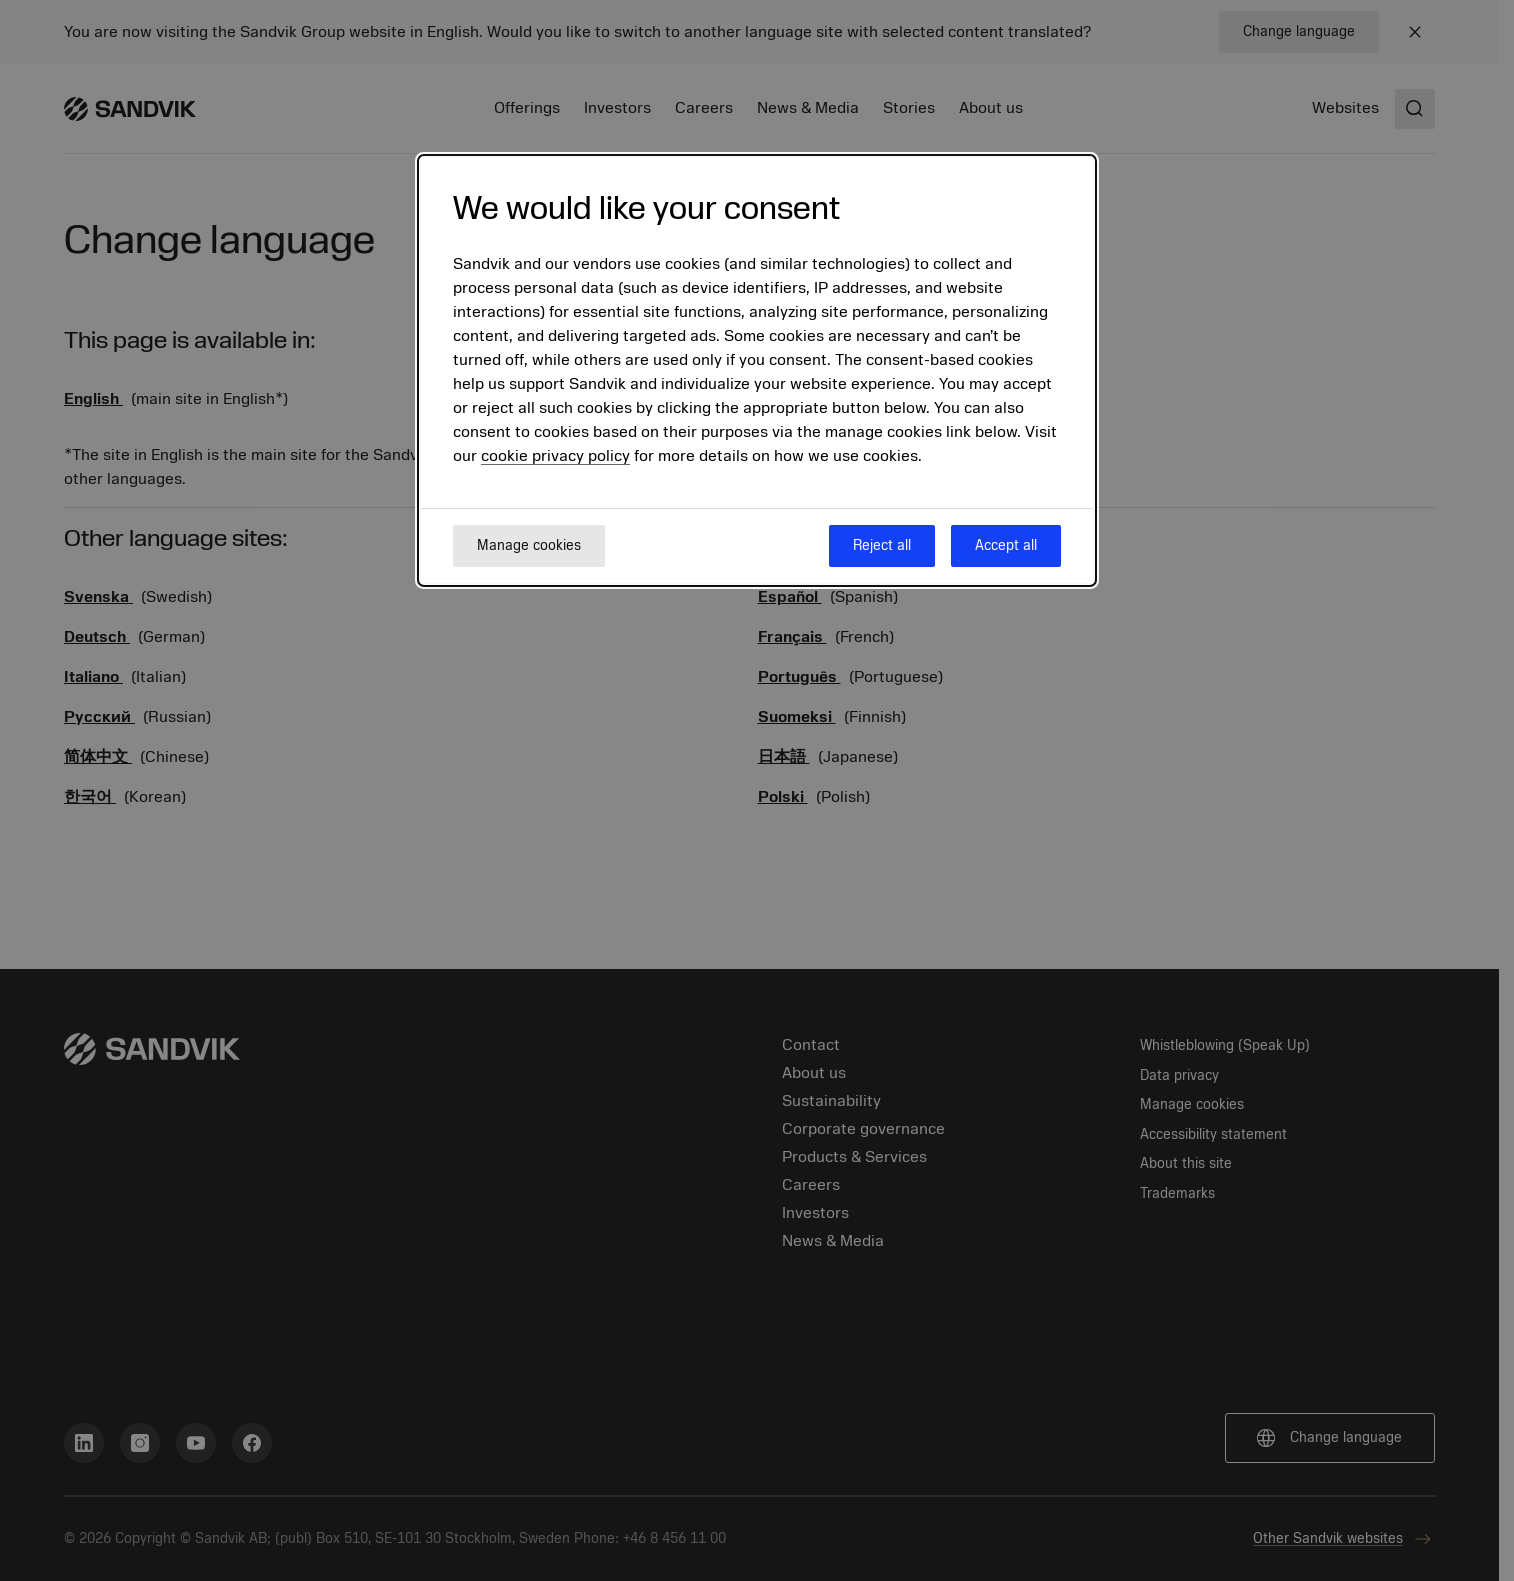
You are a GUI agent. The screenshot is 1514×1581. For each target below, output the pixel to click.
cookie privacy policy (555, 456)
